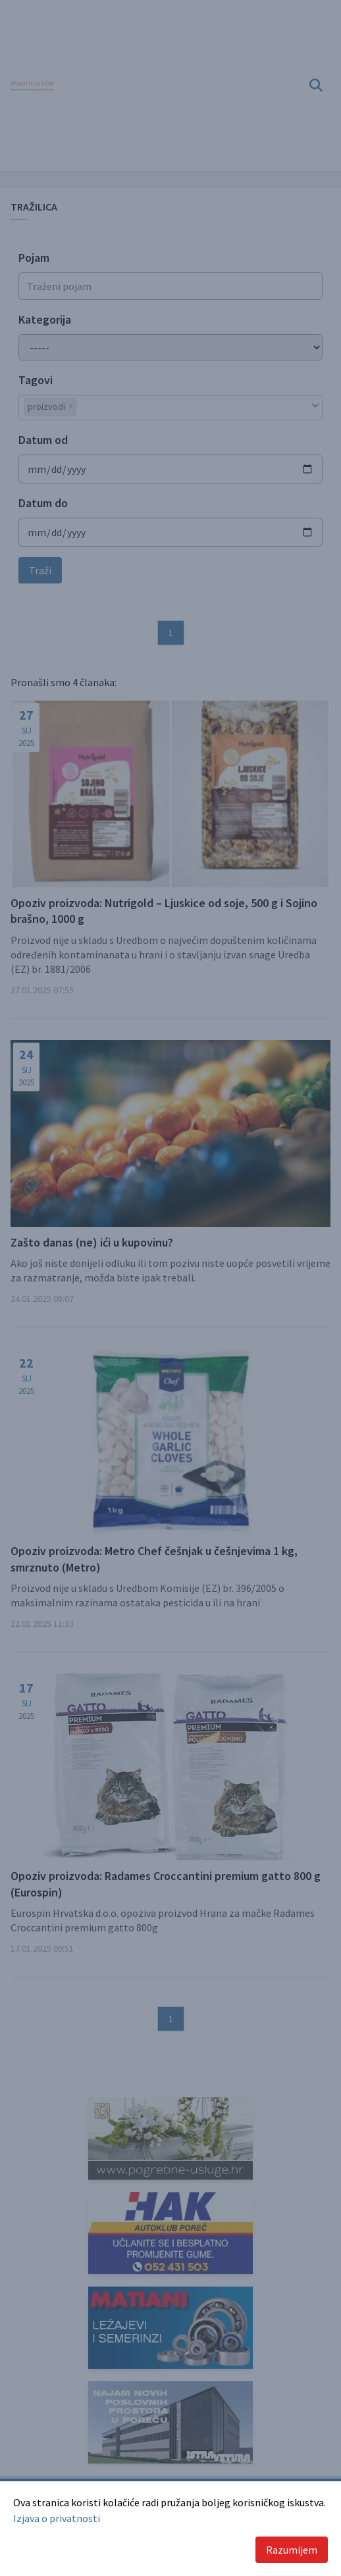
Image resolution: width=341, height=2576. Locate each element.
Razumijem (291, 2549)
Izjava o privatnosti (56, 2518)
